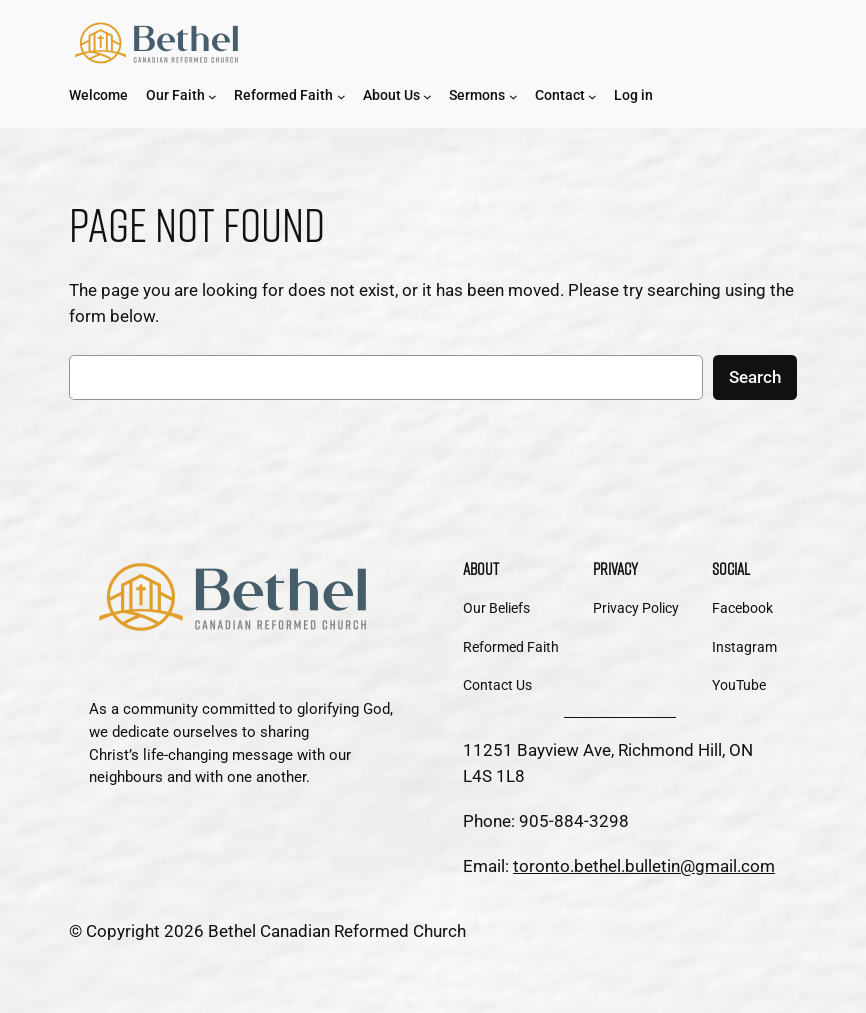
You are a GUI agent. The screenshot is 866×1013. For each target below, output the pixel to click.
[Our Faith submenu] (212, 96)
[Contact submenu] (592, 96)
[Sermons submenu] (513, 96)
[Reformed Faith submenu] (341, 96)
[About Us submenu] (427, 96)
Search (755, 377)
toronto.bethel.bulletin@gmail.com (644, 866)
